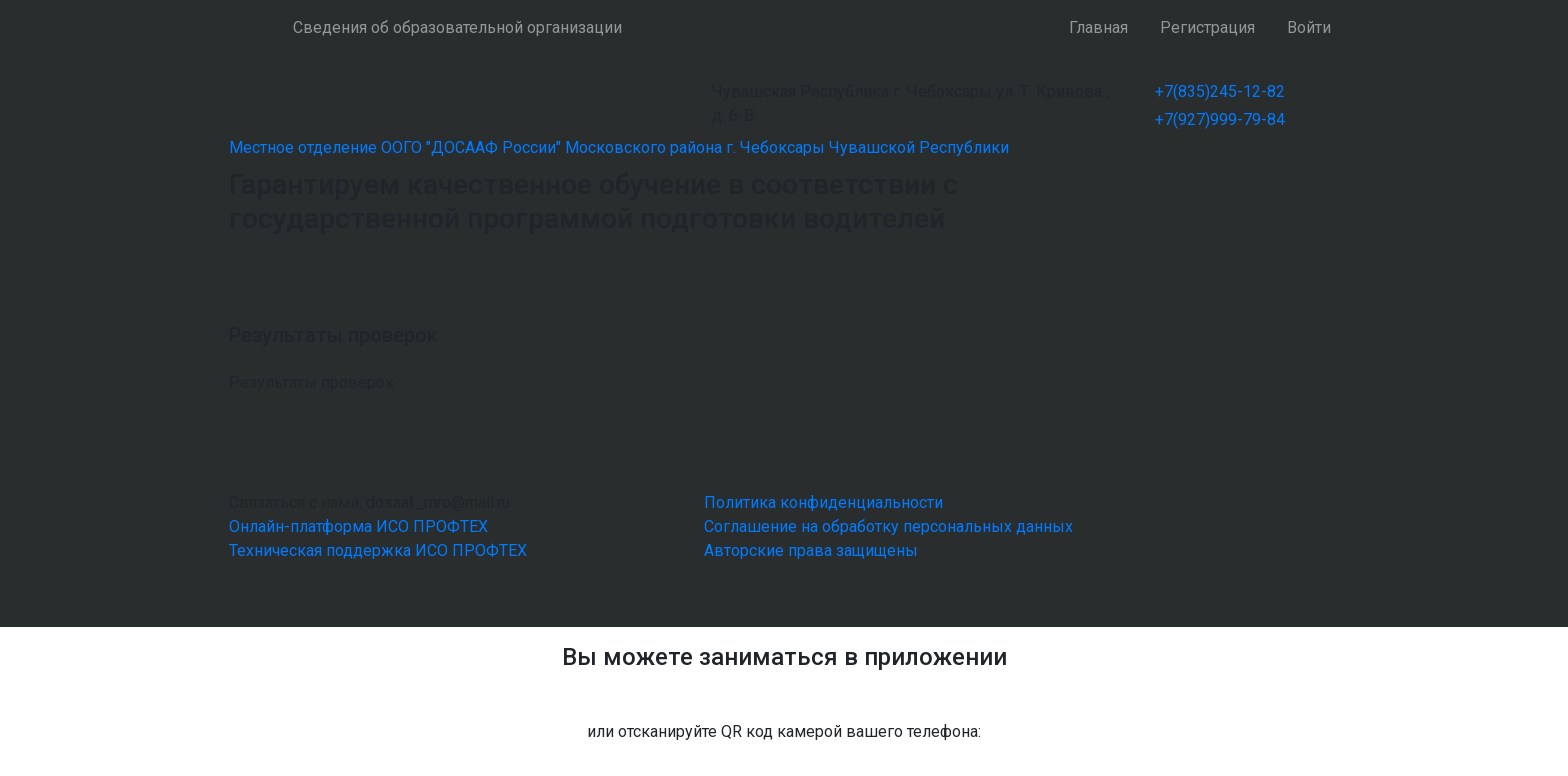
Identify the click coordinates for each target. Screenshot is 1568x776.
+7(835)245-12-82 (1220, 91)
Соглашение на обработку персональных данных (888, 526)
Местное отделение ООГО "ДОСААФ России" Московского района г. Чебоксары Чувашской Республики (619, 147)
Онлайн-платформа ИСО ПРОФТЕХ (358, 526)
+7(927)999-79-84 (1220, 119)
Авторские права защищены (811, 550)
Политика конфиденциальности (823, 502)
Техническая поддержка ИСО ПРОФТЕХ (378, 550)
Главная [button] (1098, 27)
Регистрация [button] (1207, 27)
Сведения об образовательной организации (457, 27)
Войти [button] (1309, 27)
